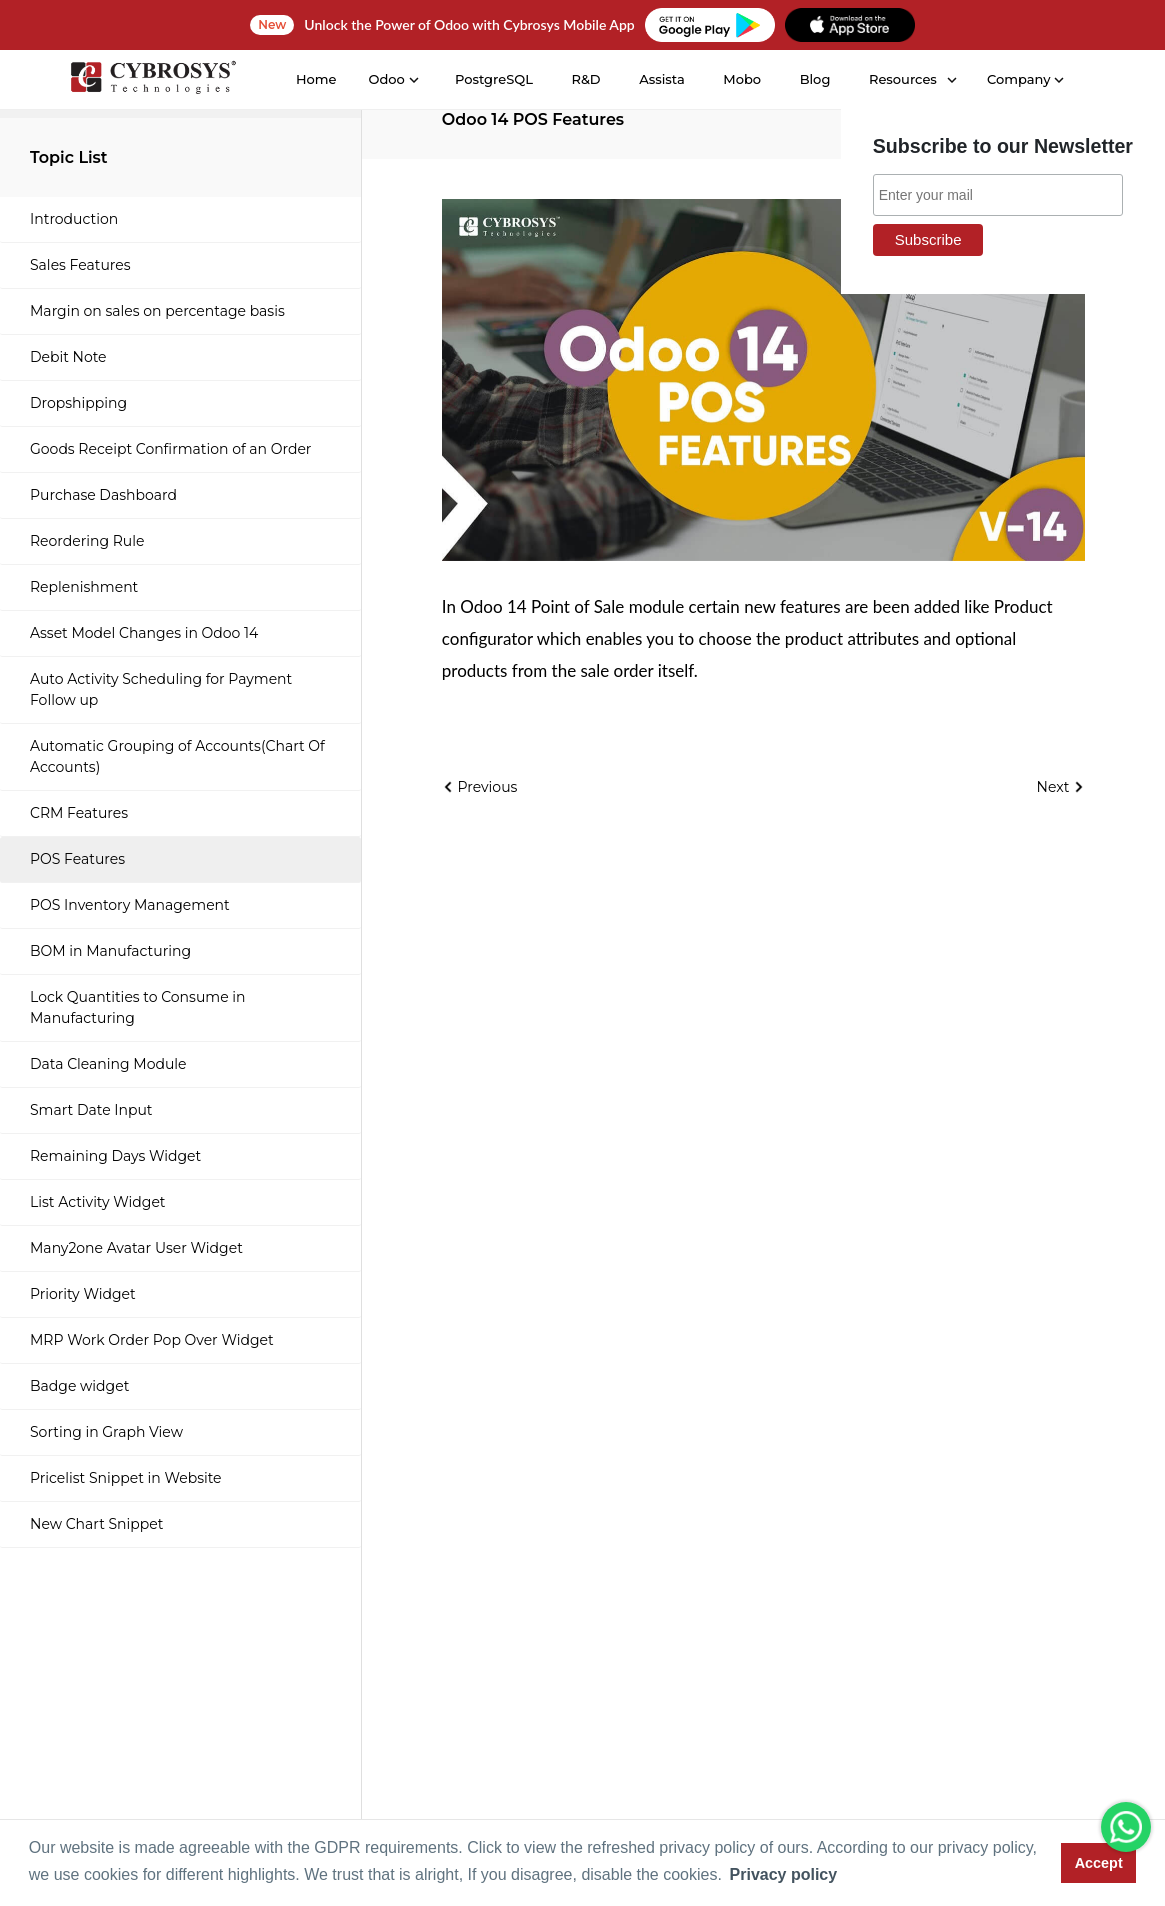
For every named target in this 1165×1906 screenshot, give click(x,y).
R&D (584, 79)
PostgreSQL (493, 79)
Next (1061, 787)
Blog (813, 79)
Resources (902, 79)
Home (315, 79)
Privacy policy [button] (784, 1874)
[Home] (151, 80)
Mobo (741, 79)
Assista (661, 79)
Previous (480, 787)
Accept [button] (1099, 1863)
